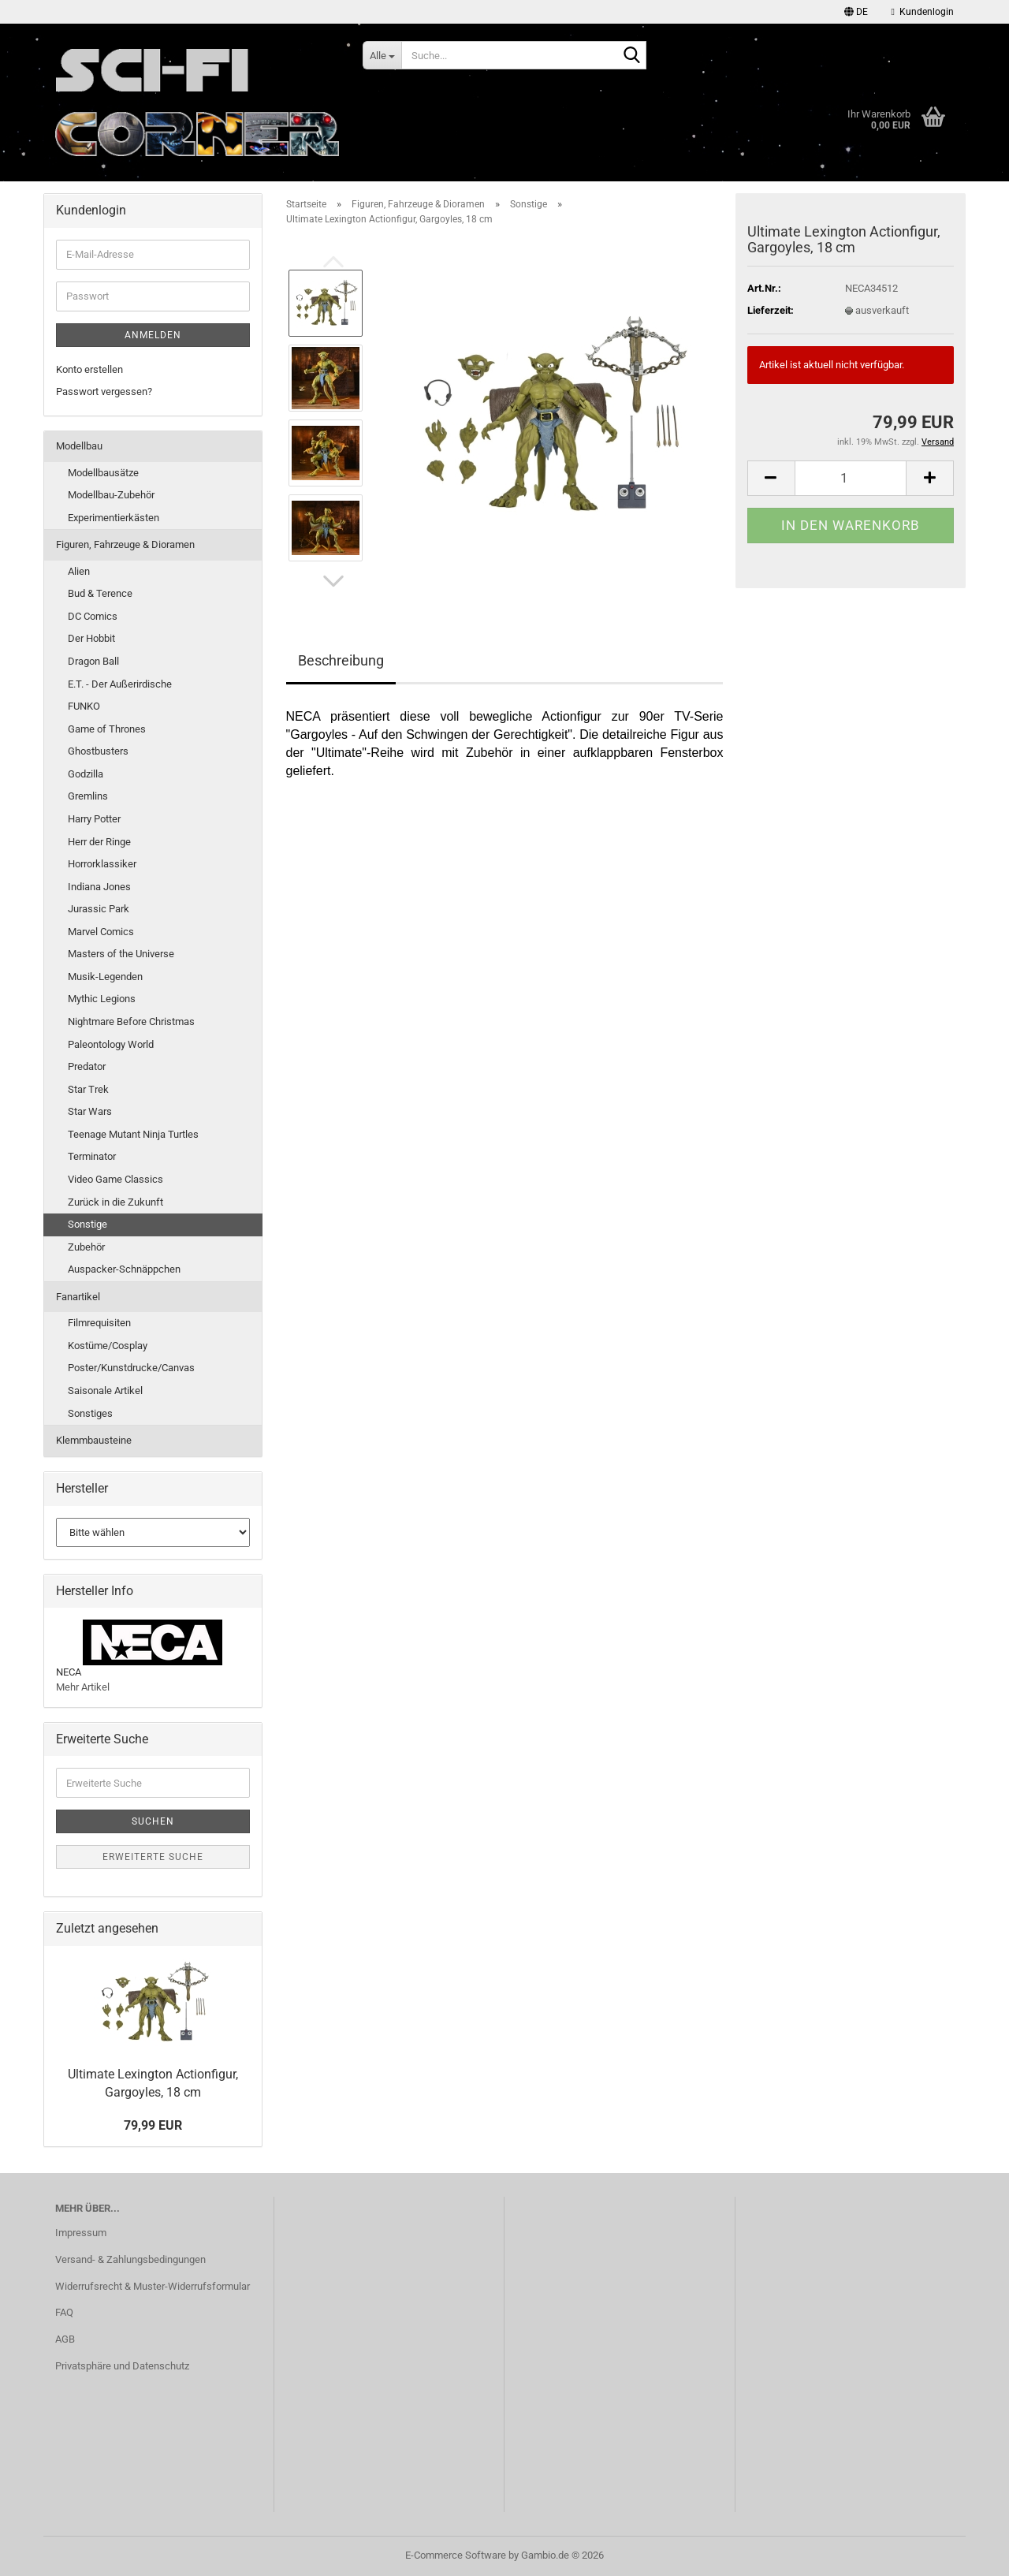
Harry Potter (94, 819)
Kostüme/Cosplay (107, 1345)
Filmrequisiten (99, 1323)
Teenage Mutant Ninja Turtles (133, 1134)
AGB (65, 2339)
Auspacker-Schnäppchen (124, 1269)
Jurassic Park (98, 909)
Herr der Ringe (99, 842)
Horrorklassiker (102, 864)
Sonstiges (90, 1413)
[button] (856, 12)
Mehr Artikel (83, 1687)
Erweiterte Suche (152, 1856)
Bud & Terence (100, 593)
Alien (79, 571)
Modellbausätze (103, 473)
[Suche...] (382, 55)
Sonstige (87, 1224)
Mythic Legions (102, 999)
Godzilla (85, 774)
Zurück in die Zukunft (115, 1202)
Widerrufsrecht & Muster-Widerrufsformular (152, 2286)
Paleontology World (111, 1044)
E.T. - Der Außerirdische (120, 684)
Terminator (92, 1156)
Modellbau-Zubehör (111, 495)
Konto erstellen (89, 369)
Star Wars (90, 1111)
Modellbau (79, 446)
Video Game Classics (115, 1179)
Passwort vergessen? (104, 391)
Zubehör (86, 1247)
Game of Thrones (107, 729)
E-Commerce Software (455, 2555)
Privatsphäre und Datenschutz (122, 2366)
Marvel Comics (101, 932)
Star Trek (88, 1089)
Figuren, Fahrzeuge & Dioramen (125, 544)
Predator (87, 1066)
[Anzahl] (851, 478)
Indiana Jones (99, 887)
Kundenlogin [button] (923, 11)
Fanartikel (78, 1297)
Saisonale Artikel (105, 1390)
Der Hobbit (91, 638)
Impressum (80, 2233)
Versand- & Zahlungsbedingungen (130, 2259)
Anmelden (153, 335)
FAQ (64, 2312)
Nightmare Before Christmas (131, 1021)
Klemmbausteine (94, 1440)
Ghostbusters (98, 751)
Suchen (153, 1821)
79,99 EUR (153, 2125)
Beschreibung (341, 660)
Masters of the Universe (121, 954)
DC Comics (92, 616)
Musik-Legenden (105, 976)
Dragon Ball (93, 661)
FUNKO (84, 706)
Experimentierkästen (113, 518)
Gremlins (88, 796)
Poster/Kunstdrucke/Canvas (131, 1368)
